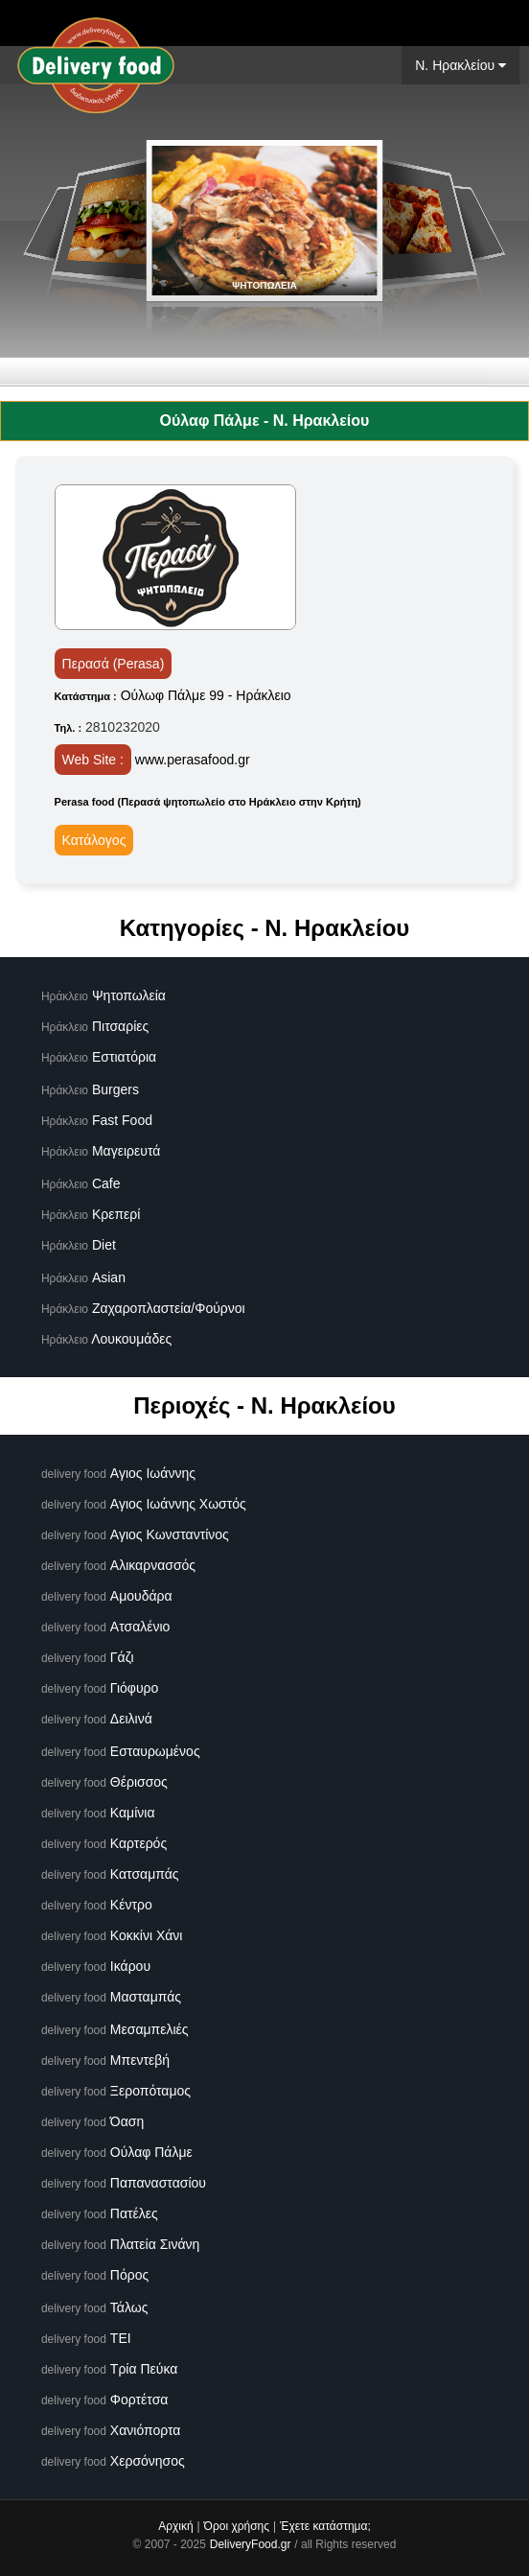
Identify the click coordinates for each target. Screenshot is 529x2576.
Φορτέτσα (139, 2399)
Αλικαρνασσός (153, 1565)
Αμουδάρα (141, 1596)
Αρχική (175, 2526)
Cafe (106, 1183)
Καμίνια (132, 1812)
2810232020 (122, 727)
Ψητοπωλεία (129, 995)
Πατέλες (134, 2213)
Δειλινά (131, 1718)
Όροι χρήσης (236, 2526)
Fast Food (122, 1120)
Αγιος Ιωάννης (153, 1473)
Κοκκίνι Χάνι (146, 1935)
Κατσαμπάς (144, 1874)
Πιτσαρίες (120, 1026)
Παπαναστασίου (158, 2182)
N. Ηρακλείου (460, 65)
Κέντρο (131, 1904)
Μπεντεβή (140, 2060)
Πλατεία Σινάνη (155, 2244)
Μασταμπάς (145, 1996)
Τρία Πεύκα (144, 2369)
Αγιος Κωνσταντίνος (169, 1534)
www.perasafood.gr (192, 759)
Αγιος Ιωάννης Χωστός (178, 1503)
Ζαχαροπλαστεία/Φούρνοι (168, 1308)
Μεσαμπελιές (149, 2029)
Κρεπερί (116, 1214)
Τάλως (129, 2307)
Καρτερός (138, 1843)
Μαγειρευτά (126, 1151)
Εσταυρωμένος (155, 1751)
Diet (104, 1245)
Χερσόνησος (147, 2461)
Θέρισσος (139, 1782)
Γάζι (122, 1657)
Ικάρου (130, 1966)
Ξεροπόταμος (150, 2090)
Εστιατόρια (124, 1057)
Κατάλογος (94, 840)
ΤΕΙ (120, 2338)
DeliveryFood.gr (250, 2544)
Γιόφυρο (134, 1688)
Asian (109, 1277)
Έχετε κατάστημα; (325, 2526)
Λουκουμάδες (131, 1339)
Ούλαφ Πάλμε (151, 2152)
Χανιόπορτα (145, 2430)
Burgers (115, 1089)
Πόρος (129, 2275)
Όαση (127, 2121)
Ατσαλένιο (140, 1626)
